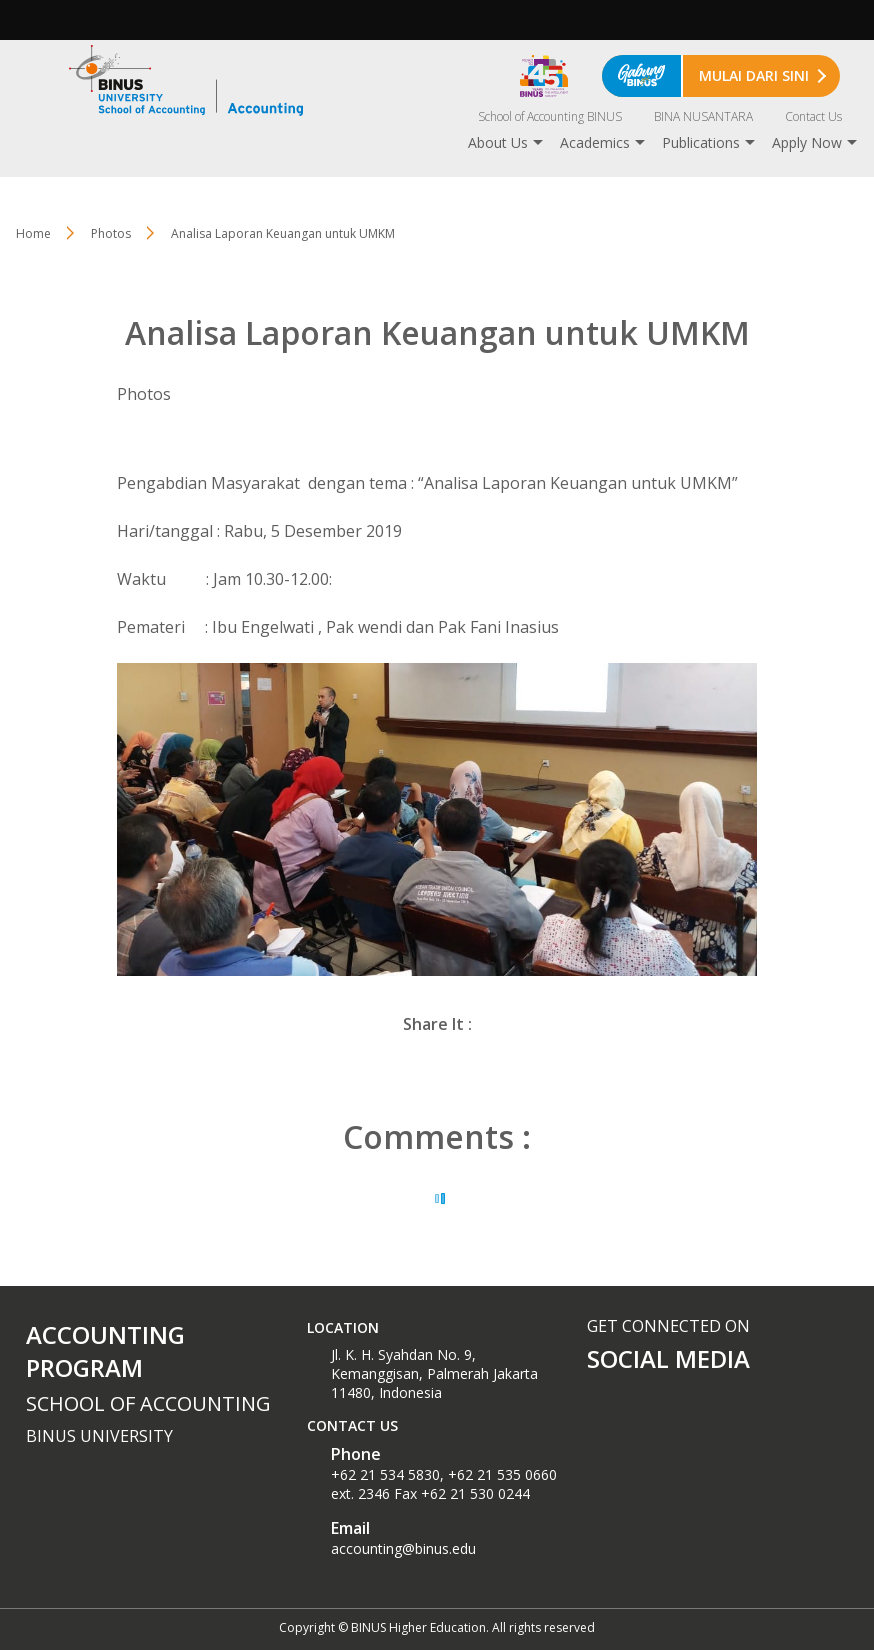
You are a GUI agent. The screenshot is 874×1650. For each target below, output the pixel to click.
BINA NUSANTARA (703, 116)
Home (33, 233)
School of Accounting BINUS (550, 116)
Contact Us (813, 116)
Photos (111, 233)
